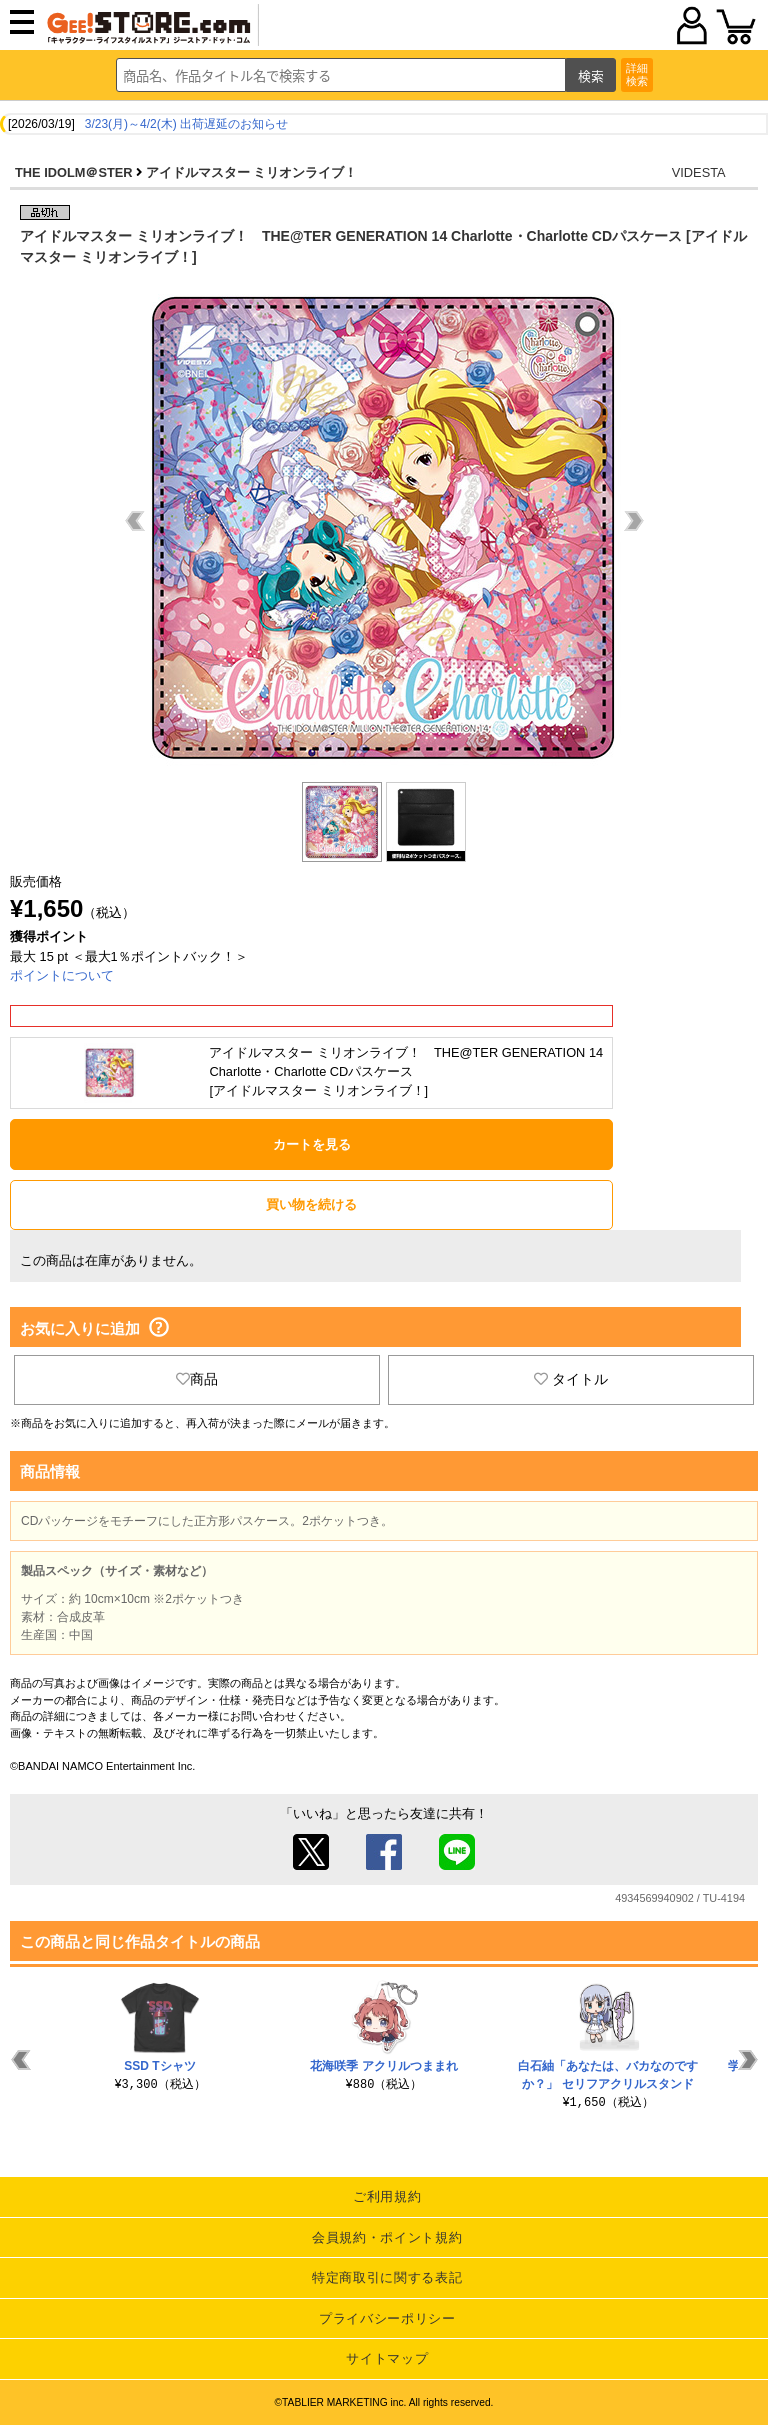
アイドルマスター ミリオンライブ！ (252, 172)
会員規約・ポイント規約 (387, 2237)
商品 (197, 1379)
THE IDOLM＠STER (74, 172)
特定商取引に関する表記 (387, 2277)
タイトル (571, 1379)
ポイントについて (62, 975)
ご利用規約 (387, 2196)
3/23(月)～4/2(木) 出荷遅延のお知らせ (186, 124)
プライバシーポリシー (387, 2318)
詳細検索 (637, 74)
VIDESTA (699, 172)
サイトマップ (387, 2358)
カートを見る (312, 1144)
